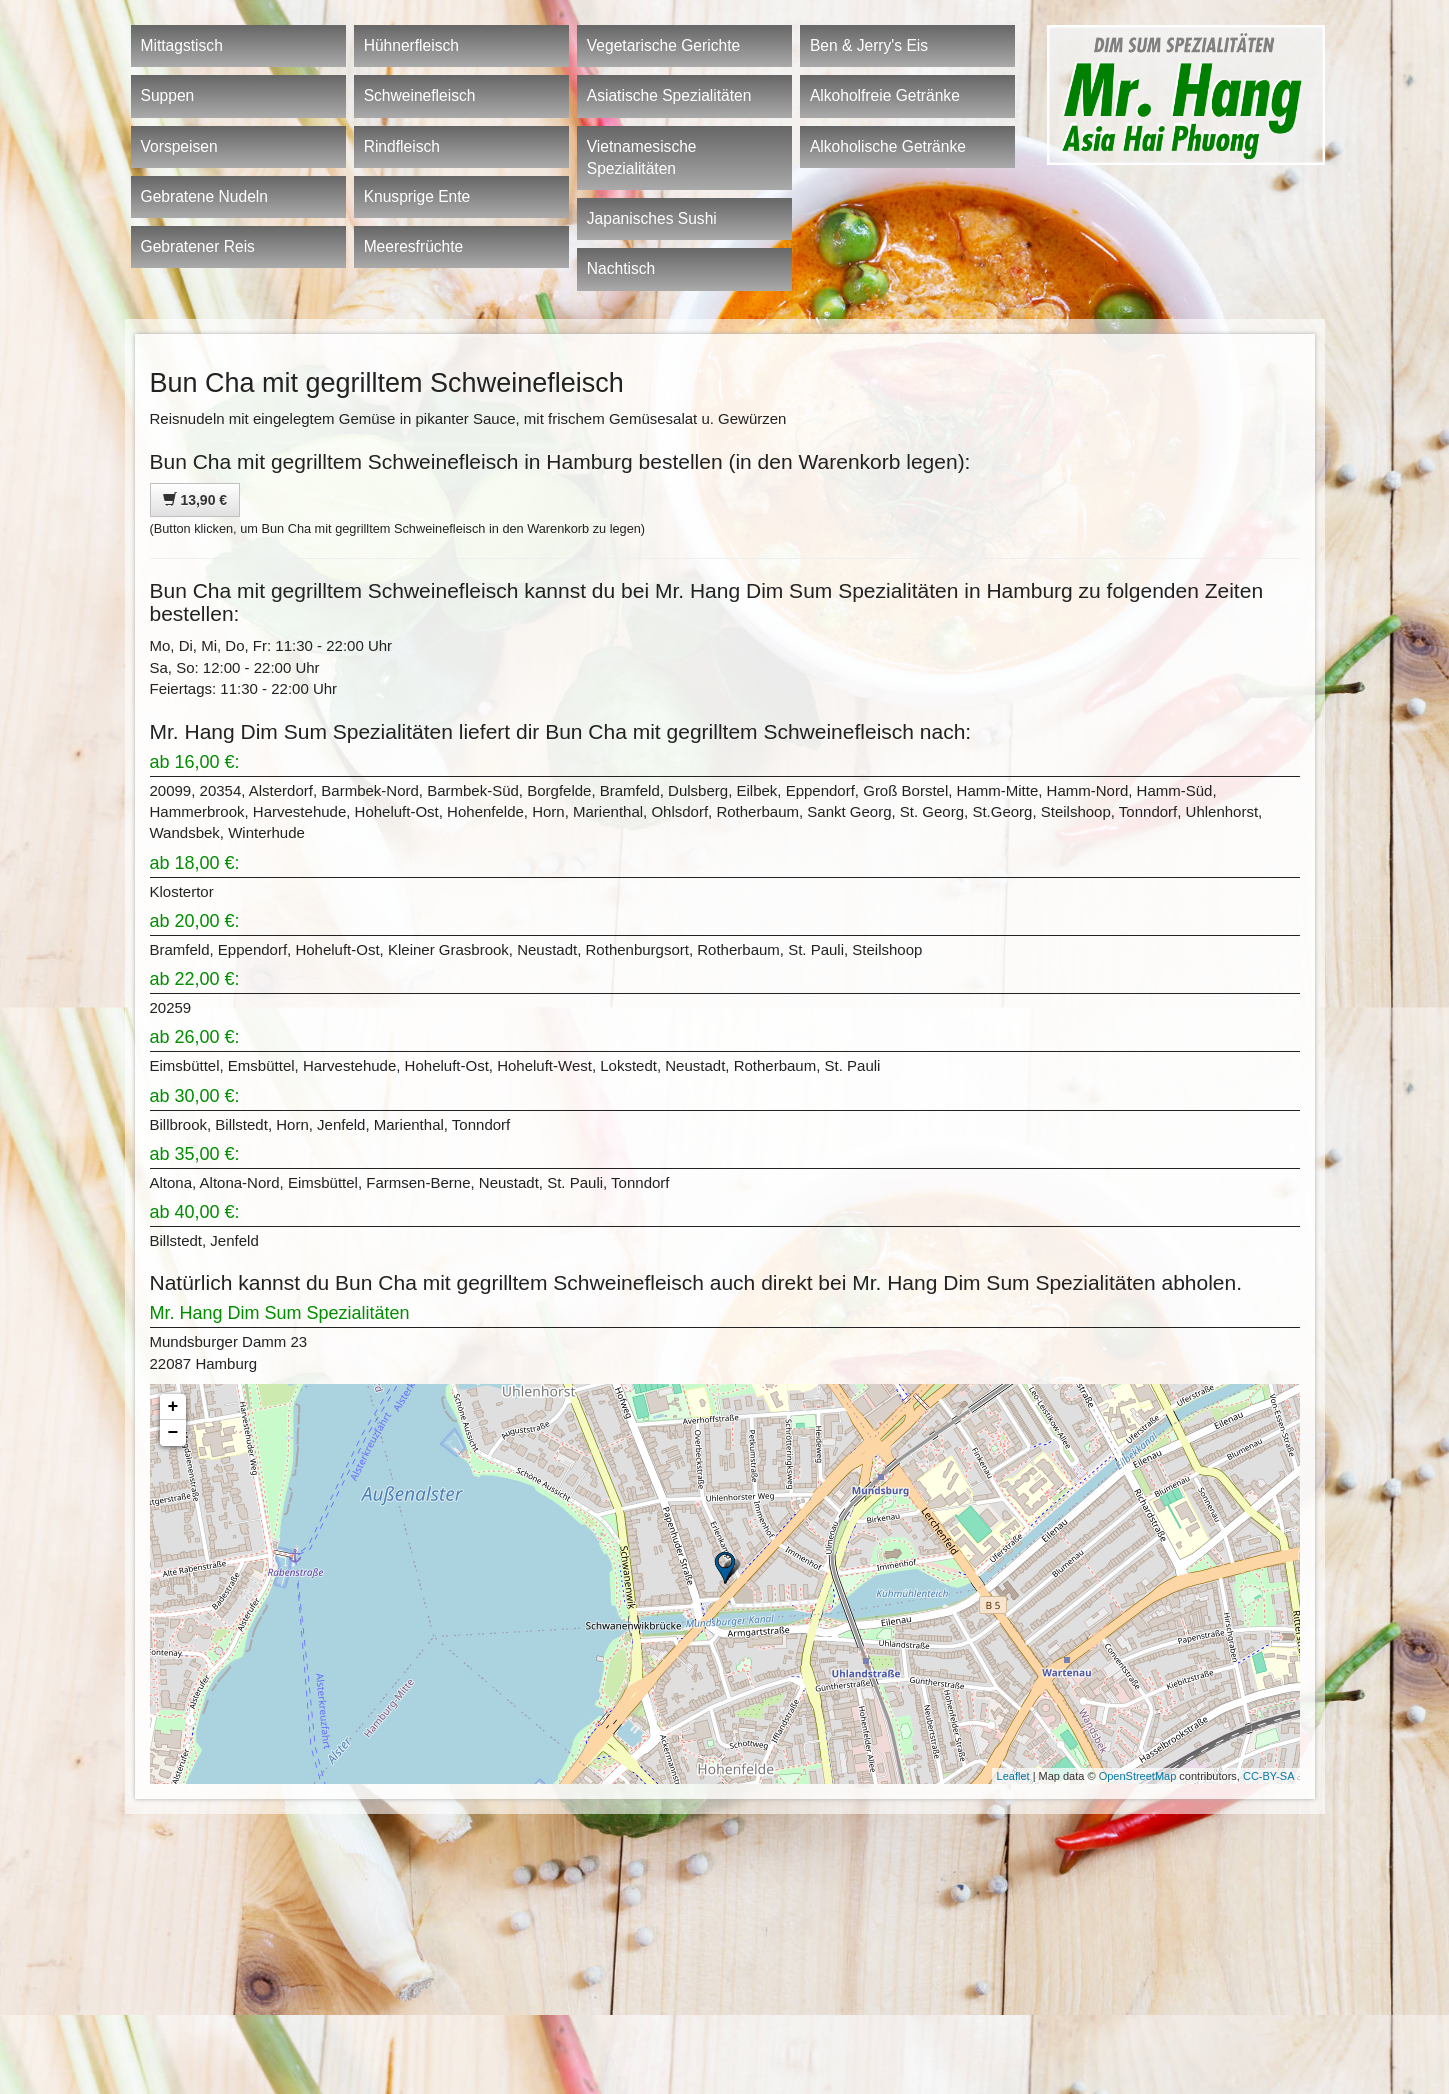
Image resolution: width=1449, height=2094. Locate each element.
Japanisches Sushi (652, 218)
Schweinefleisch (420, 95)
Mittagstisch (182, 45)
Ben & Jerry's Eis (869, 45)
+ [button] (173, 1407)
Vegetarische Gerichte (663, 45)
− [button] (173, 1433)
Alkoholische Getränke (888, 146)
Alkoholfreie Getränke (885, 95)
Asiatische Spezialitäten (669, 95)
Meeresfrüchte (414, 246)
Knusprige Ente (417, 196)
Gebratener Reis (198, 246)
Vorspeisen (179, 146)
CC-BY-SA (1269, 1776)
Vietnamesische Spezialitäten (642, 157)
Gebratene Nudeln (204, 196)
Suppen (168, 95)
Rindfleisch (402, 146)
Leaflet (1013, 1776)
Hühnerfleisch (411, 45)
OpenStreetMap (1138, 1776)
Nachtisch (621, 268)
